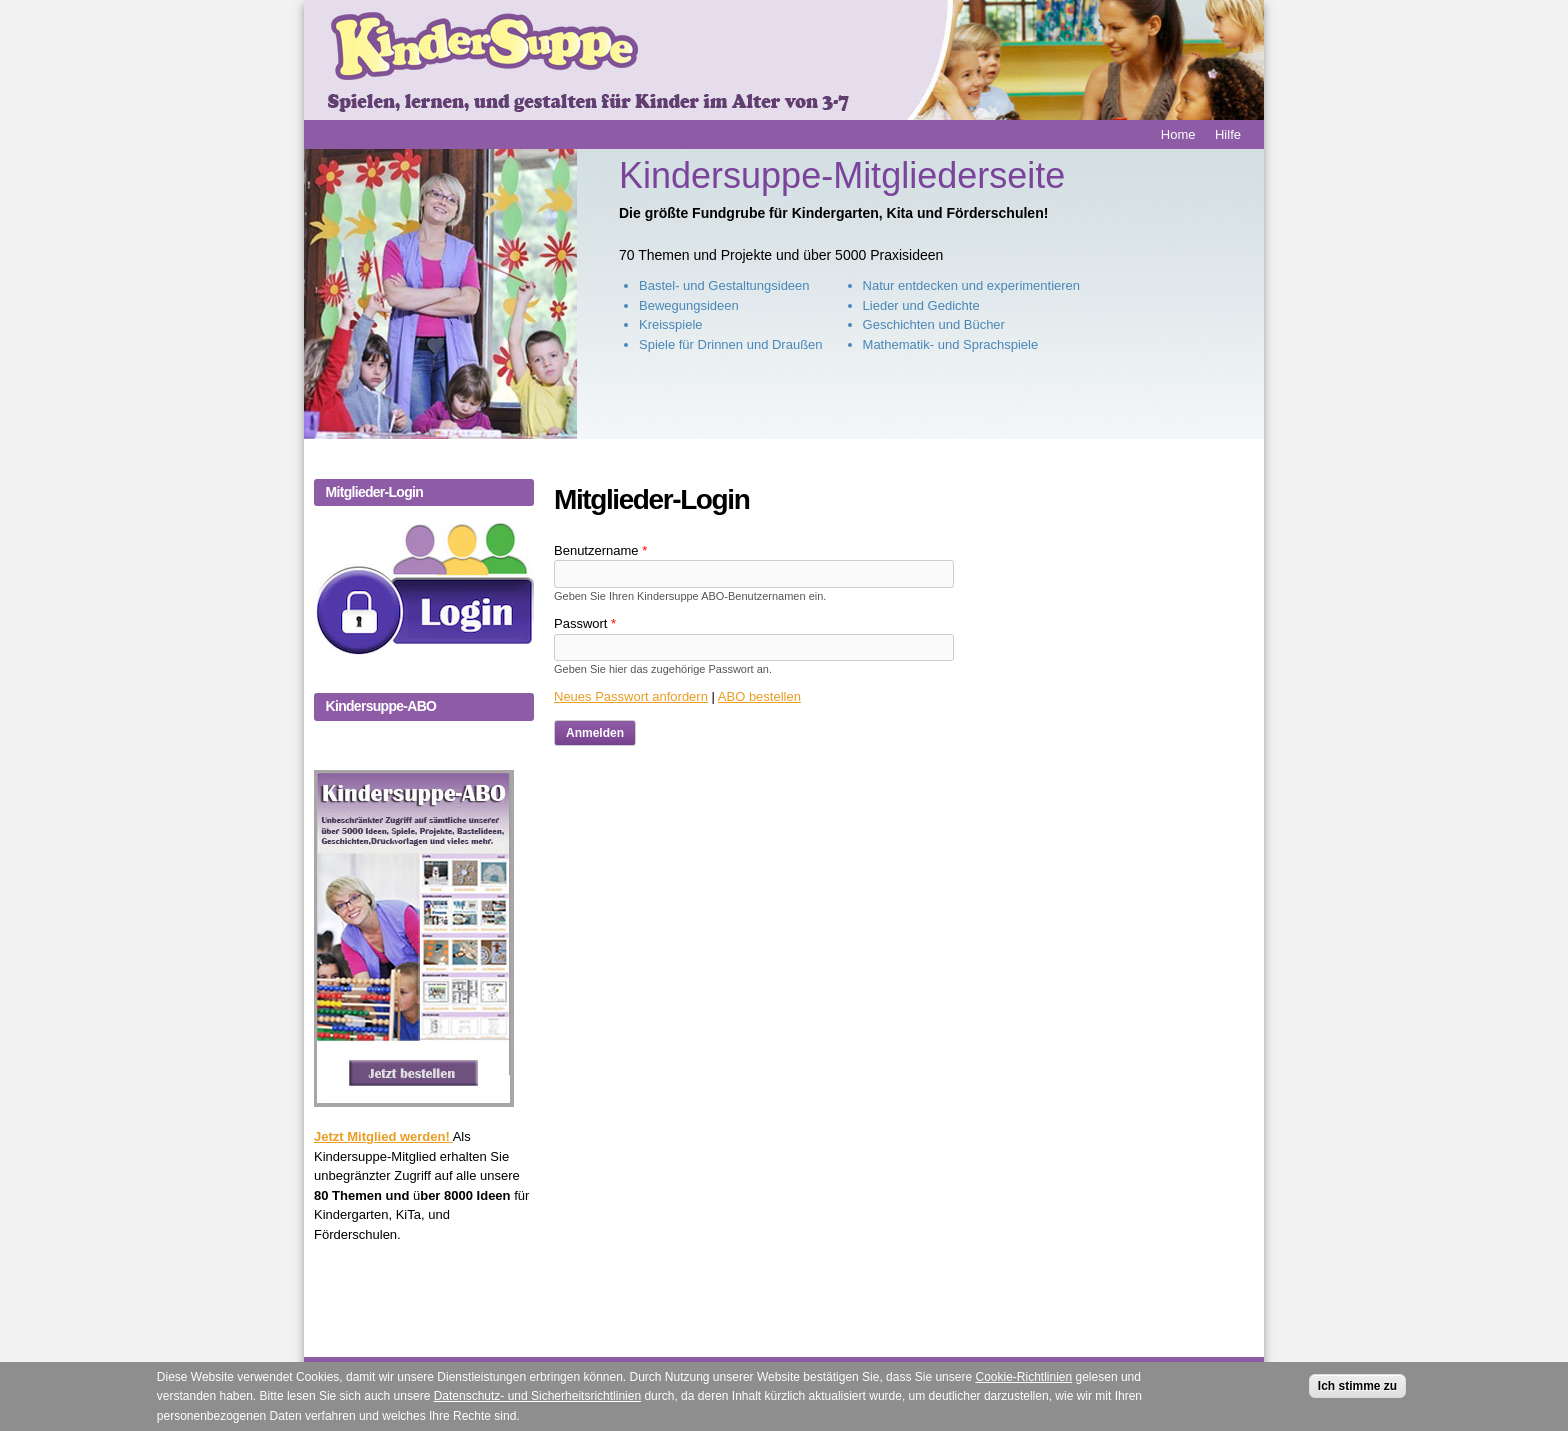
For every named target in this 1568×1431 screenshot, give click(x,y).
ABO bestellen (759, 696)
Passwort (585, 623)
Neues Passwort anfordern (631, 696)
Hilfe (1228, 134)
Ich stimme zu (1357, 1393)
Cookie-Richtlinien (1023, 1384)
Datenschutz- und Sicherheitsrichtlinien (537, 1403)
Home (1178, 134)
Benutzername (600, 550)
